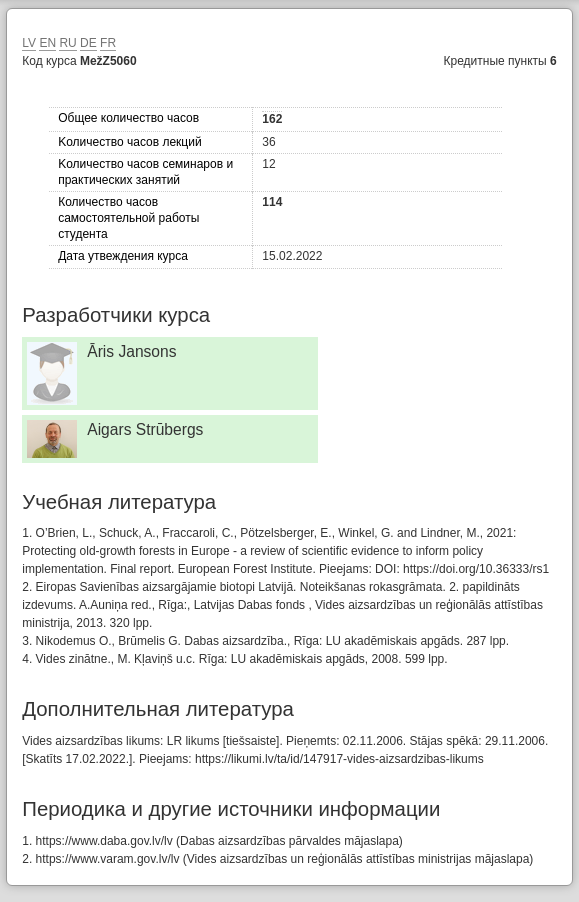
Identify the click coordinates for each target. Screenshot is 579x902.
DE (88, 43)
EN (47, 43)
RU (67, 43)
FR (108, 43)
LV (29, 43)
